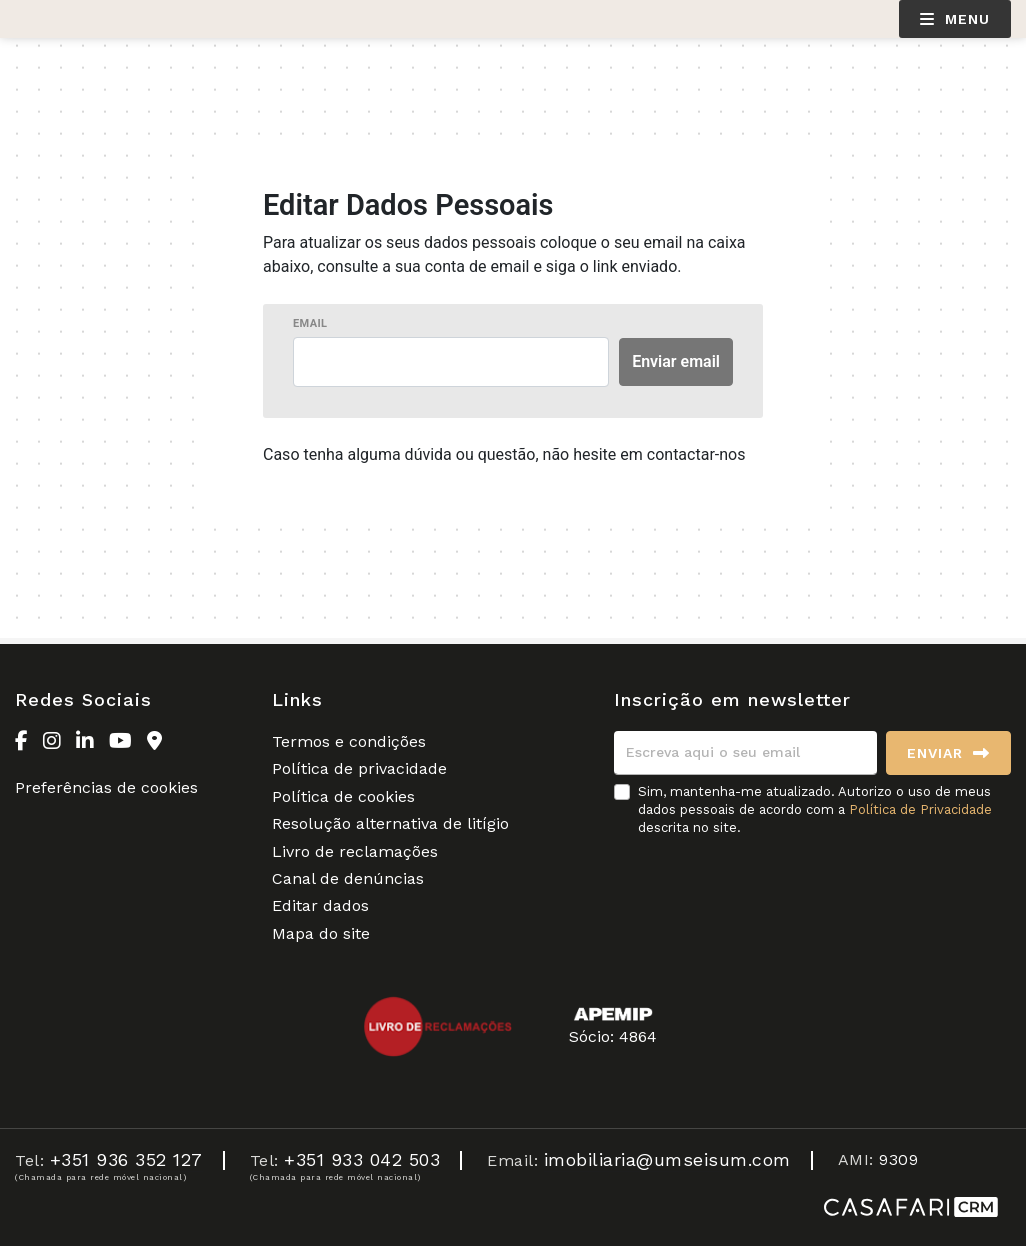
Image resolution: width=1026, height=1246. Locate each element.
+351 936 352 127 (126, 1159)
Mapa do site (321, 933)
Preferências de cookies (106, 787)
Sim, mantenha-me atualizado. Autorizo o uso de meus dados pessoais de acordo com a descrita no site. (815, 809)
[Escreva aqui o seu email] (746, 753)
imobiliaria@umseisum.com (667, 1159)
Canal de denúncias (348, 878)
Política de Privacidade (920, 809)
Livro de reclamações (355, 851)
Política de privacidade (359, 768)
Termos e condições (349, 741)
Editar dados (320, 905)
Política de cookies (343, 796)
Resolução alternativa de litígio (390, 823)
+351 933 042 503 (362, 1159)
